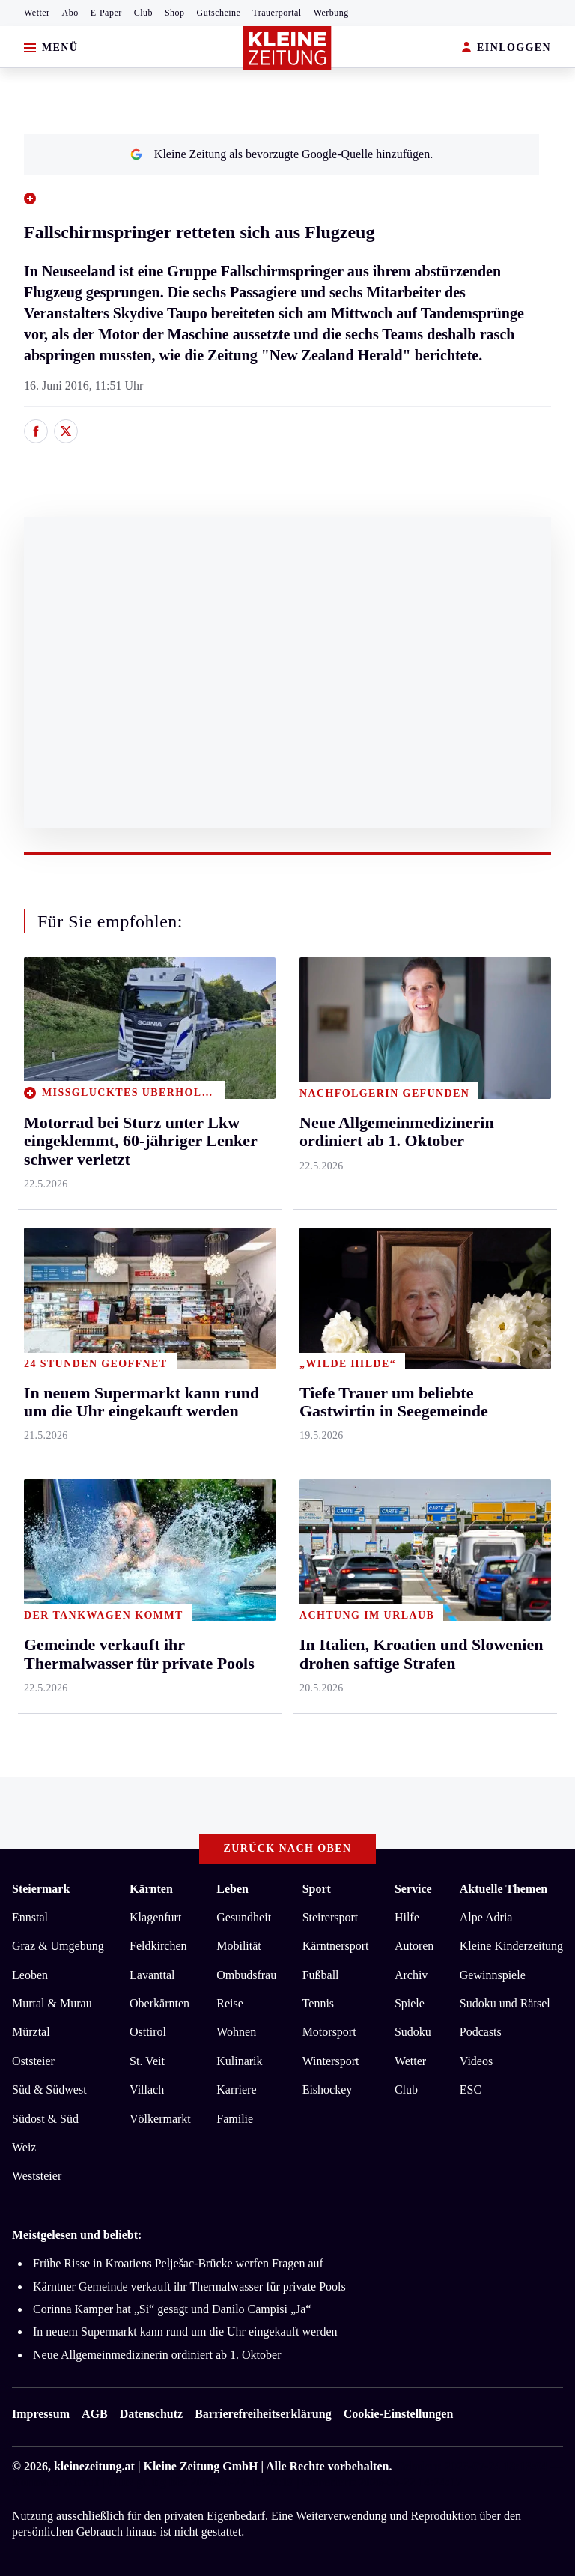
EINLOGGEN (506, 48)
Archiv (411, 1975)
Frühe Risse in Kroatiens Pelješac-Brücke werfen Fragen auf (178, 2263)
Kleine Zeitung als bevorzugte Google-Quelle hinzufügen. (281, 154)
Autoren (414, 1945)
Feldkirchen (158, 1945)
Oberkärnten (159, 2003)
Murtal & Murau (52, 2003)
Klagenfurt (155, 1917)
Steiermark (41, 1888)
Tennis (318, 2003)
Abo (70, 12)
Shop (175, 12)
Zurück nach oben (288, 1848)
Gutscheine (219, 12)
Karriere (236, 2089)
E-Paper (106, 12)
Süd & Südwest (49, 2089)
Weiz (24, 2147)
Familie (234, 2118)
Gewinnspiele (493, 1975)
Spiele (410, 2003)
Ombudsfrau (246, 1975)
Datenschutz (151, 2413)
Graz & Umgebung (58, 1945)
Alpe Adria (486, 1917)
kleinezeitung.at (94, 2466)
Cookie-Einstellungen (399, 2413)
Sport (316, 1888)
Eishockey (327, 2089)
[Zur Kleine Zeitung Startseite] (287, 48)
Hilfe (407, 1917)
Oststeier (33, 2061)
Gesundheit (243, 1917)
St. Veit (147, 2061)
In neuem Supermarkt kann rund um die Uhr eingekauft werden (185, 2331)
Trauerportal (276, 12)
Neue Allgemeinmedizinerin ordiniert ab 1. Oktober (157, 2354)
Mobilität (238, 1945)
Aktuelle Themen (503, 1888)
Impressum (41, 2413)
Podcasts (481, 2031)
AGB (95, 2413)
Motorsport (329, 2031)
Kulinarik (239, 2061)
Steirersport (330, 1917)
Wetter (37, 12)
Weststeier (36, 2175)
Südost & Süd (45, 2118)
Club (143, 12)
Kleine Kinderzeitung (511, 1945)
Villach (147, 2089)
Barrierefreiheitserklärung (263, 2413)
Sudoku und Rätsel (505, 2003)
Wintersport (330, 2061)
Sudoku (413, 2031)
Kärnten (151, 1888)
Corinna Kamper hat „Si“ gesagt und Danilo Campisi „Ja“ (172, 2309)
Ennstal (30, 1917)
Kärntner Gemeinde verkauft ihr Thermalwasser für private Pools (189, 2286)
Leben (232, 1888)
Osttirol (148, 2031)
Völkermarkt (160, 2118)
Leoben (30, 1975)
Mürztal (31, 2031)
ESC (470, 2089)
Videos (476, 2061)
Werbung (331, 12)
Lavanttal (152, 1975)
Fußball (320, 1975)
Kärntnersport (335, 1945)
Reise (229, 2003)
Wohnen (236, 2031)
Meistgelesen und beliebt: (77, 2234)
